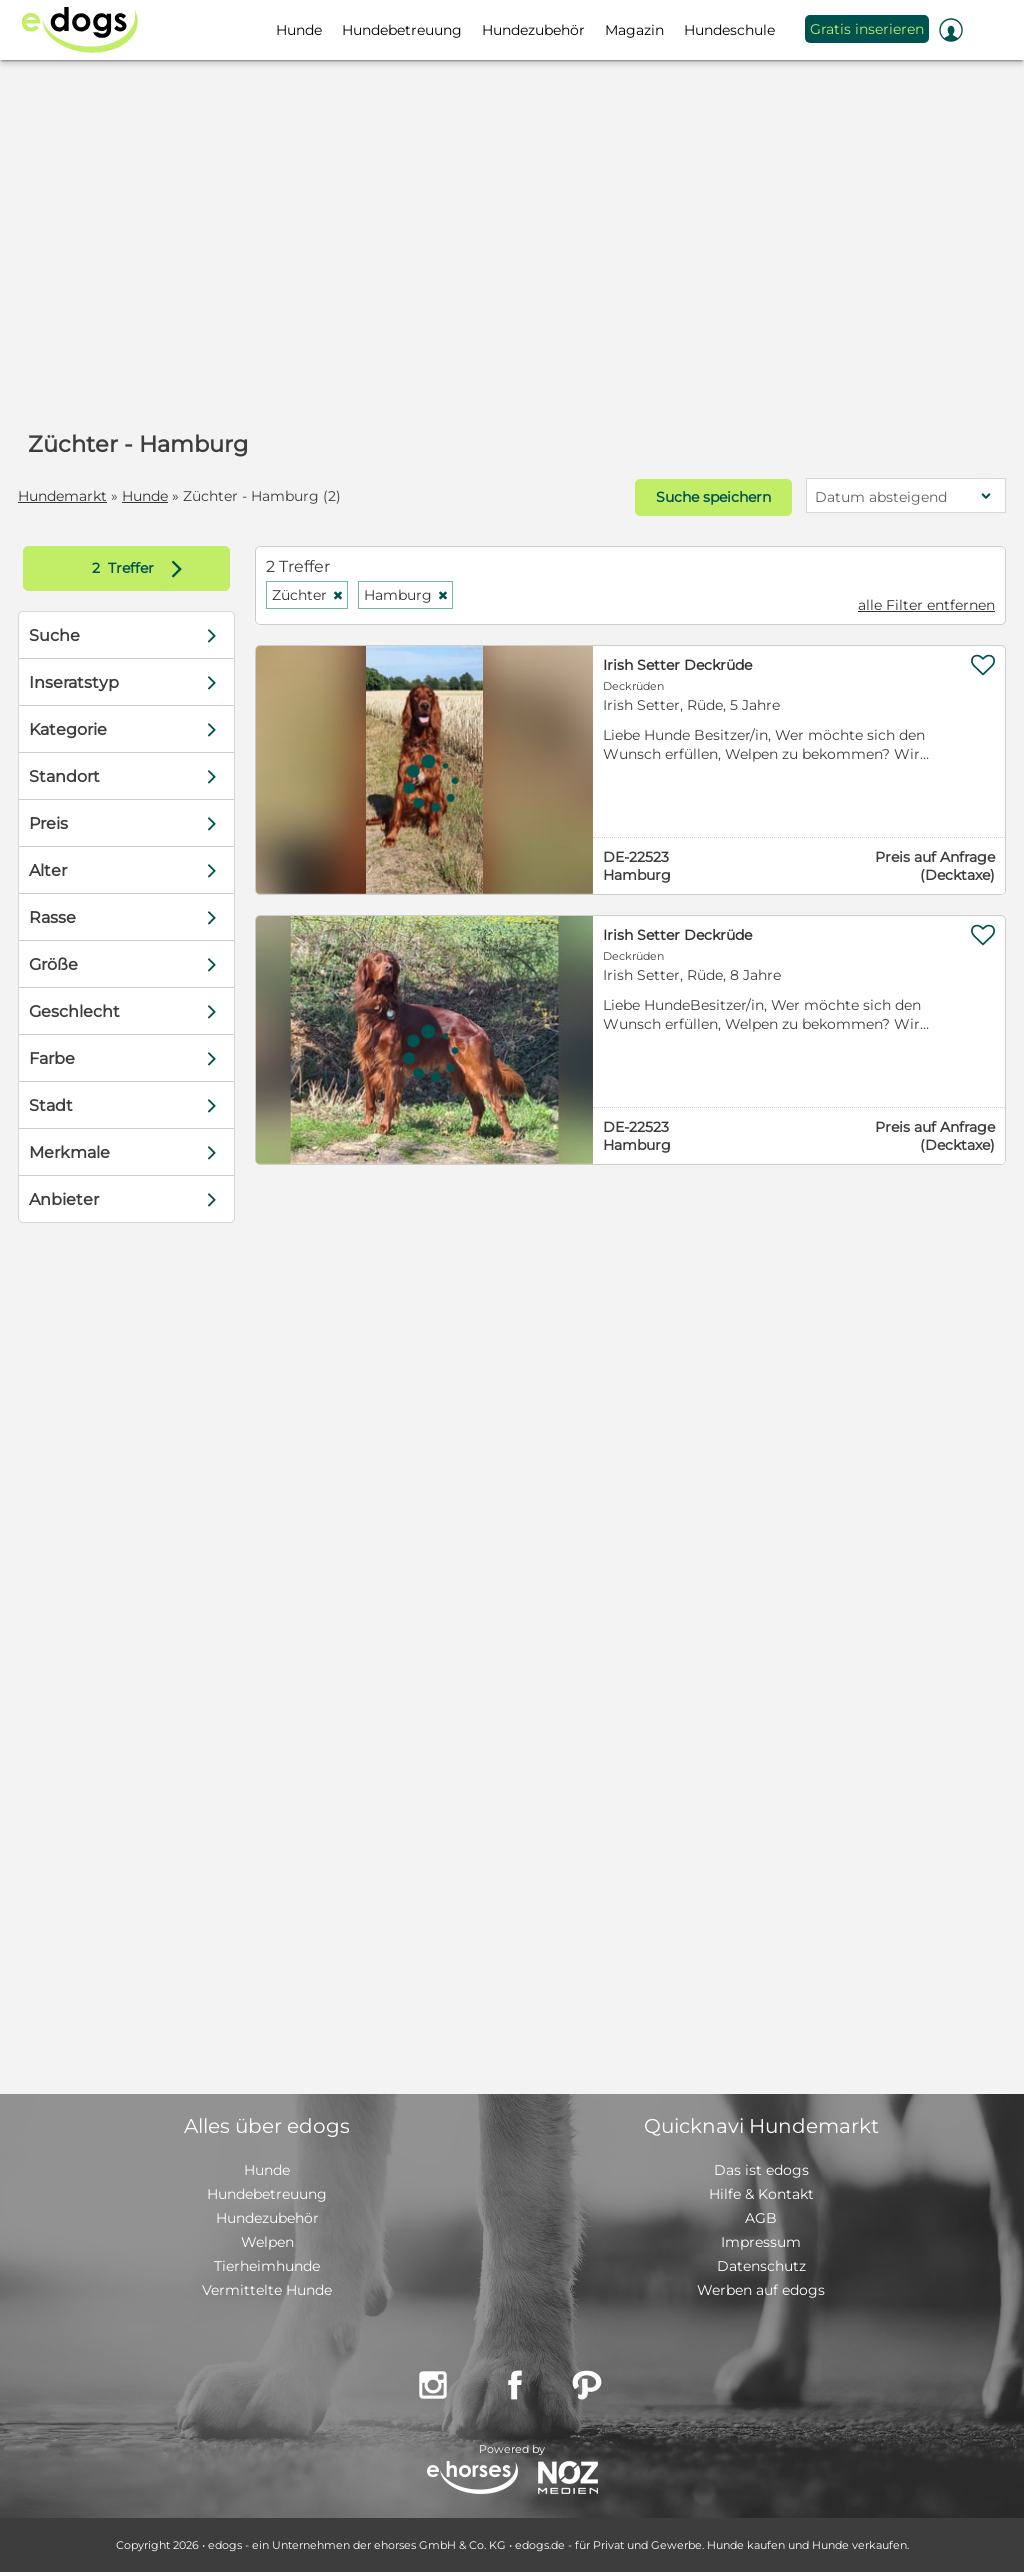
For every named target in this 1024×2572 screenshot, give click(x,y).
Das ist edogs (761, 2170)
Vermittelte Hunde (267, 2290)
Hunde (145, 496)
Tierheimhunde (267, 2266)
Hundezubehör (267, 2218)
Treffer (142, 568)
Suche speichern (713, 497)
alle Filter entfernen (926, 605)
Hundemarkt (62, 496)
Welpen (267, 2242)
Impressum (761, 2242)
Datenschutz (761, 2266)
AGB (761, 2218)
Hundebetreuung (267, 2194)
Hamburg (406, 595)
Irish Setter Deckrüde (677, 665)
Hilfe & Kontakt (761, 2194)
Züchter (308, 595)
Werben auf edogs (761, 2290)
